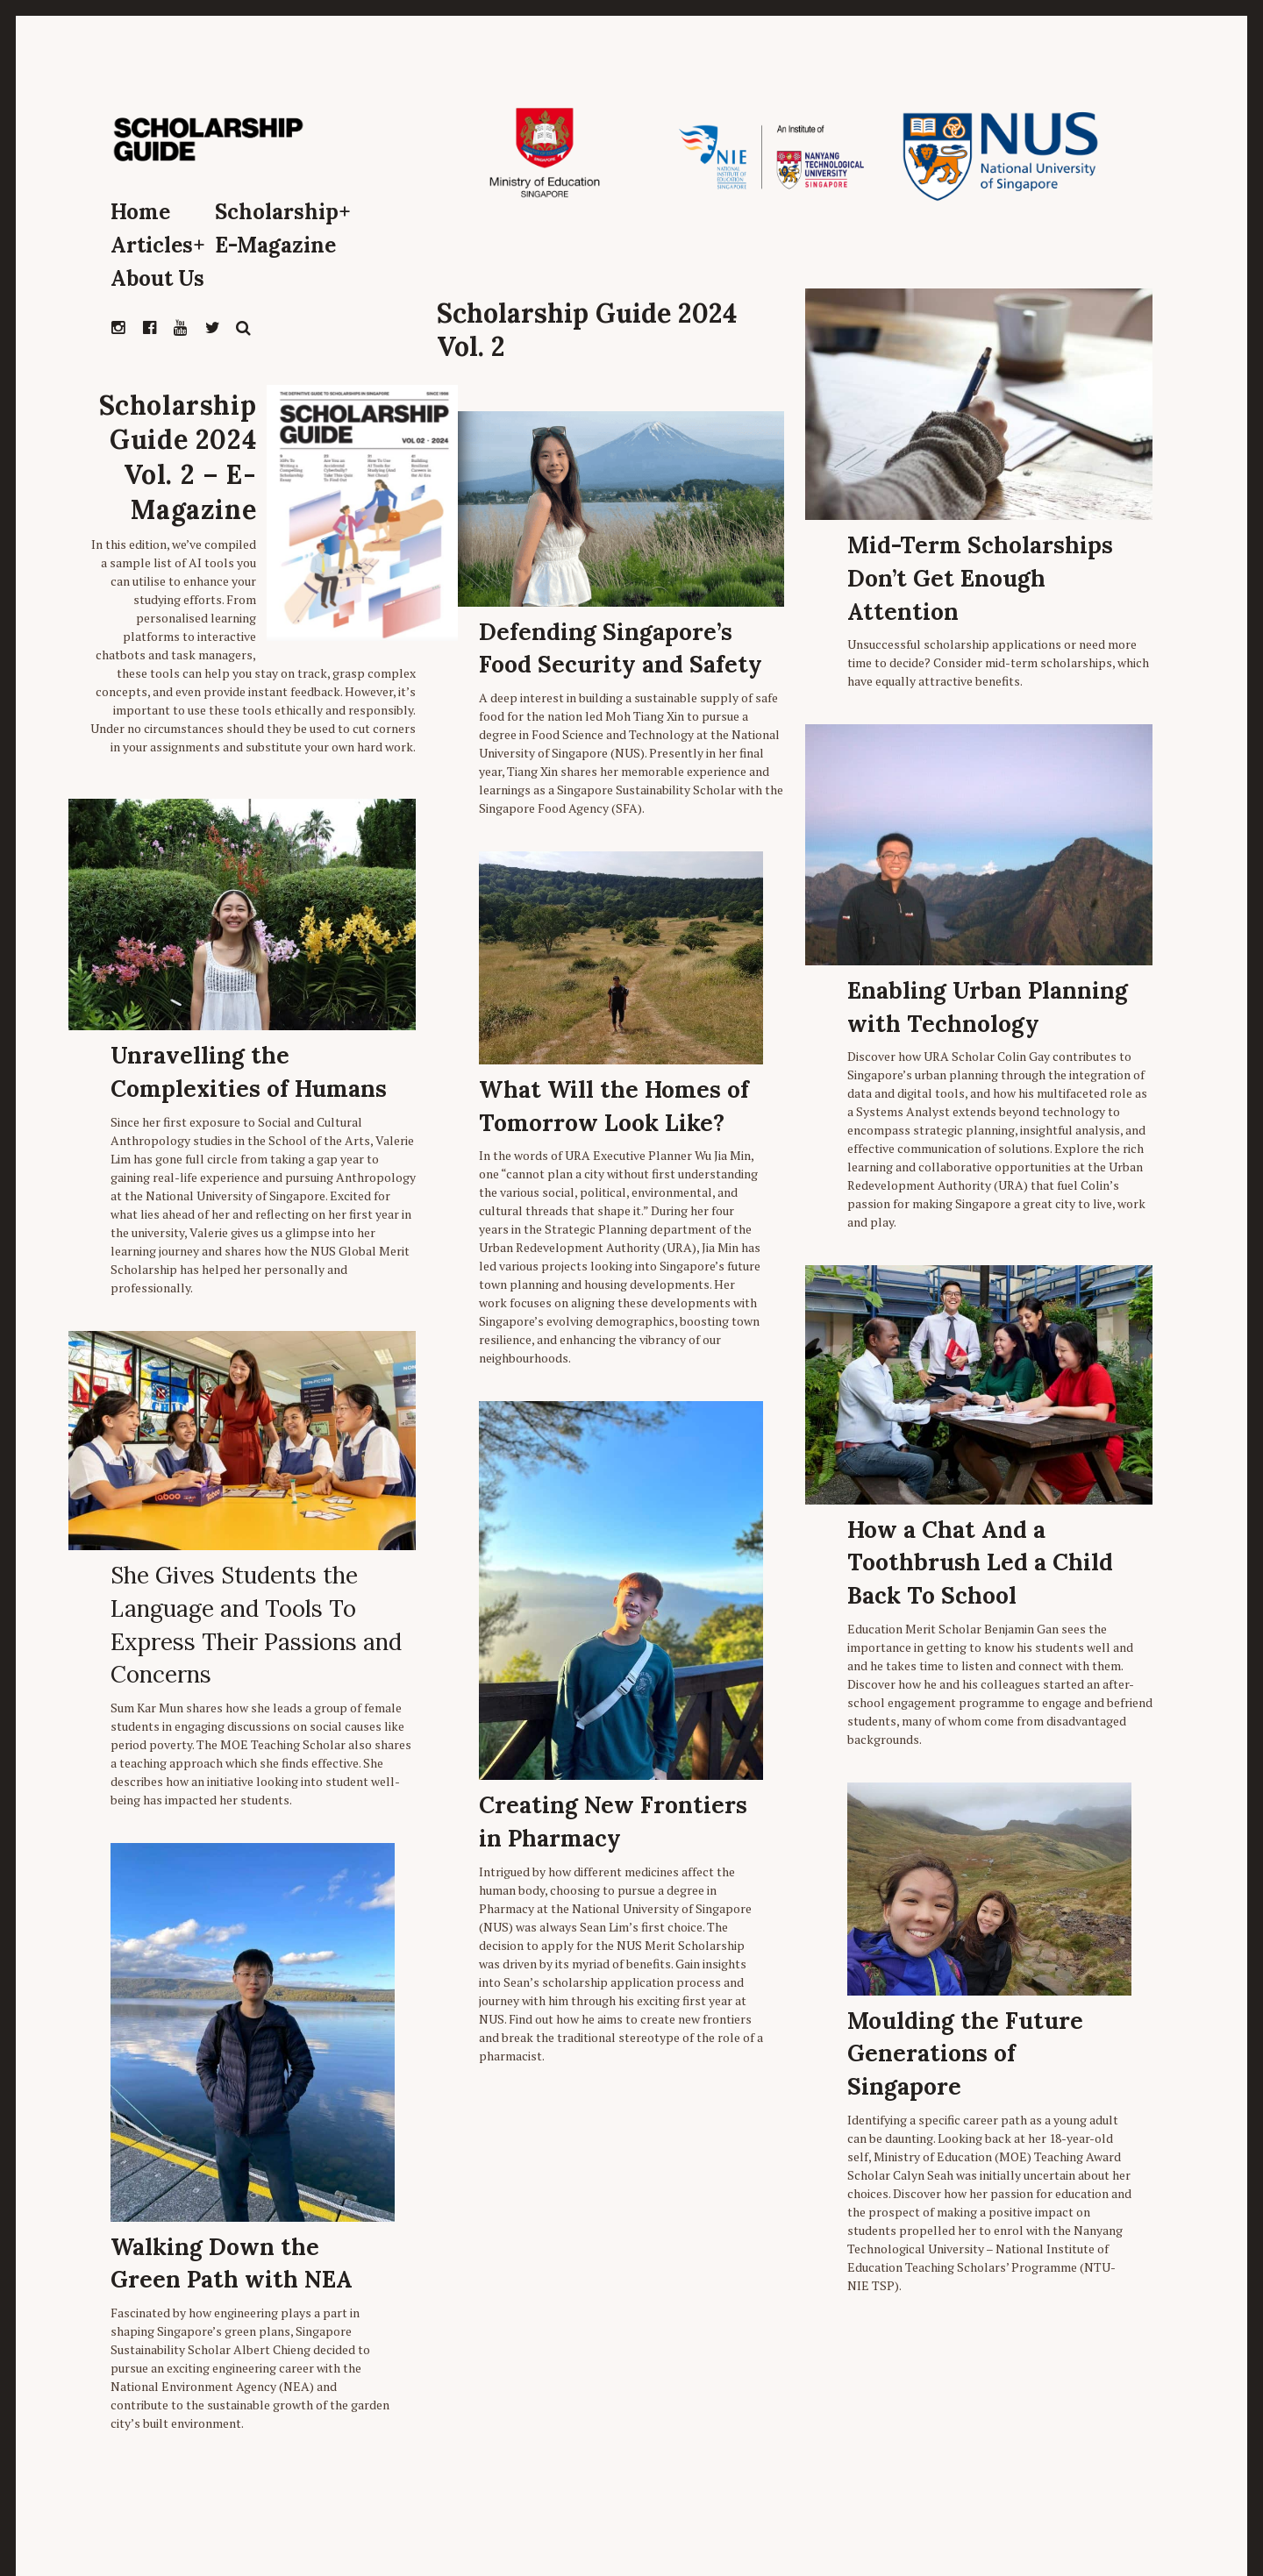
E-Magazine (275, 245)
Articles (158, 245)
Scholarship (283, 211)
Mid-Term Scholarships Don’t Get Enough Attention (980, 577)
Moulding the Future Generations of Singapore (965, 2053)
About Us (157, 278)
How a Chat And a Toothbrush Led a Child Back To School (980, 1562)
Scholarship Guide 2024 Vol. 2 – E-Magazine (178, 457)
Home (140, 211)
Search (244, 328)
